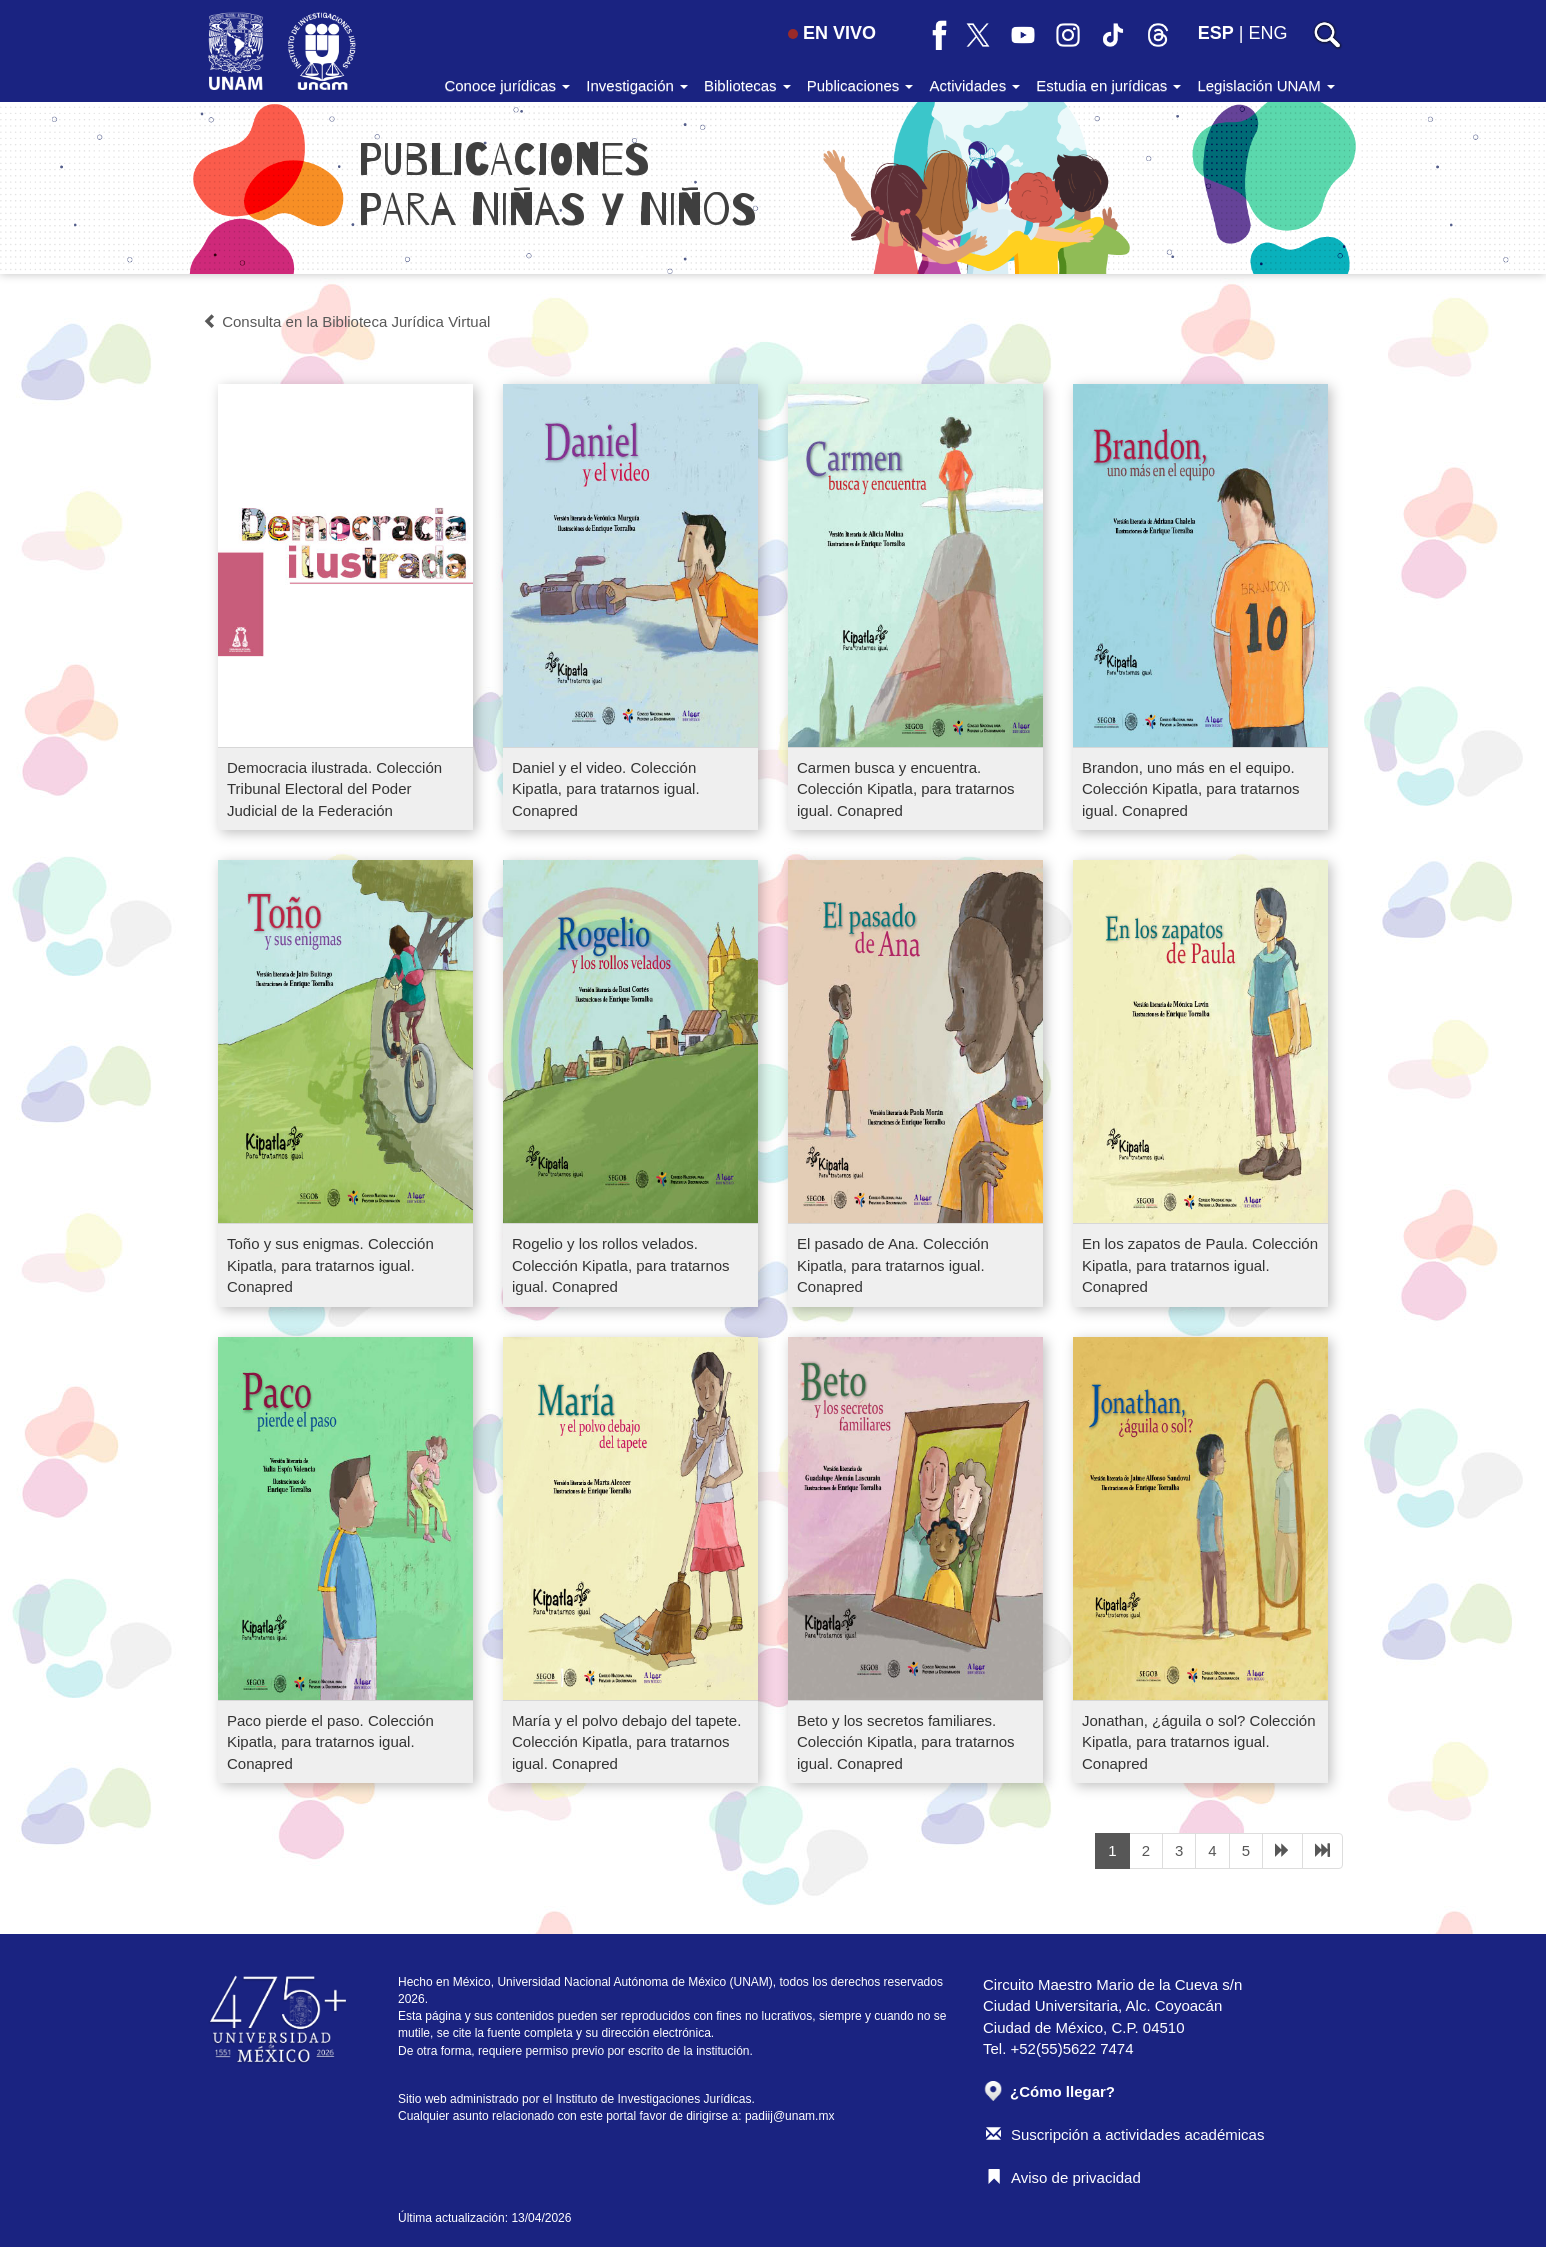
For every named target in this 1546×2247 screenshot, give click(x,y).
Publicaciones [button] (860, 85)
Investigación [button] (637, 85)
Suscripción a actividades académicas (1125, 2134)
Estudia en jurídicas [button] (1108, 85)
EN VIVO (832, 33)
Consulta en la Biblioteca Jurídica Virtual (346, 321)
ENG (1267, 33)
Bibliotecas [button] (747, 85)
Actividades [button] (974, 85)
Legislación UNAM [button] (1266, 85)
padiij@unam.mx (790, 2116)
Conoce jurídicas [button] (507, 85)
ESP (1216, 33)
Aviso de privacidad (1063, 2177)
